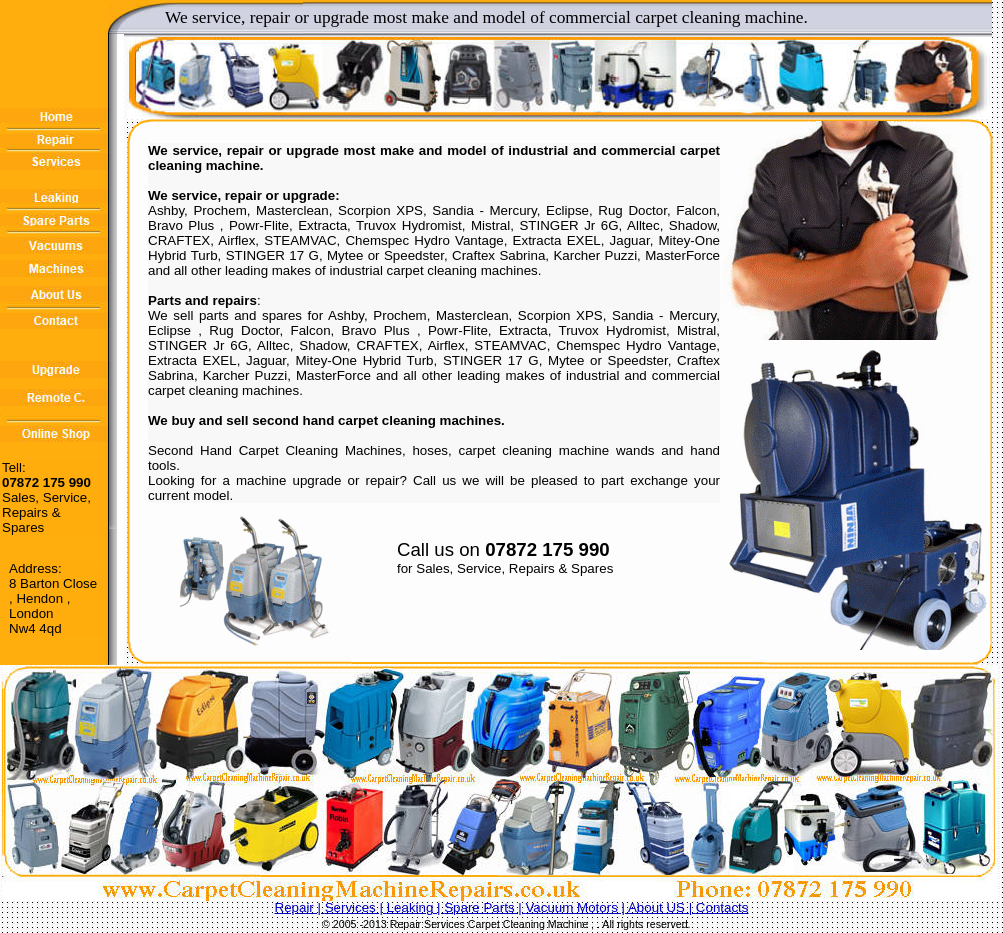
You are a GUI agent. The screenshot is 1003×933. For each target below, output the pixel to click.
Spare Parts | (484, 907)
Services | (356, 907)
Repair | (300, 907)
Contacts (722, 907)
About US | (662, 907)
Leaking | (416, 907)
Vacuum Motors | (576, 907)
